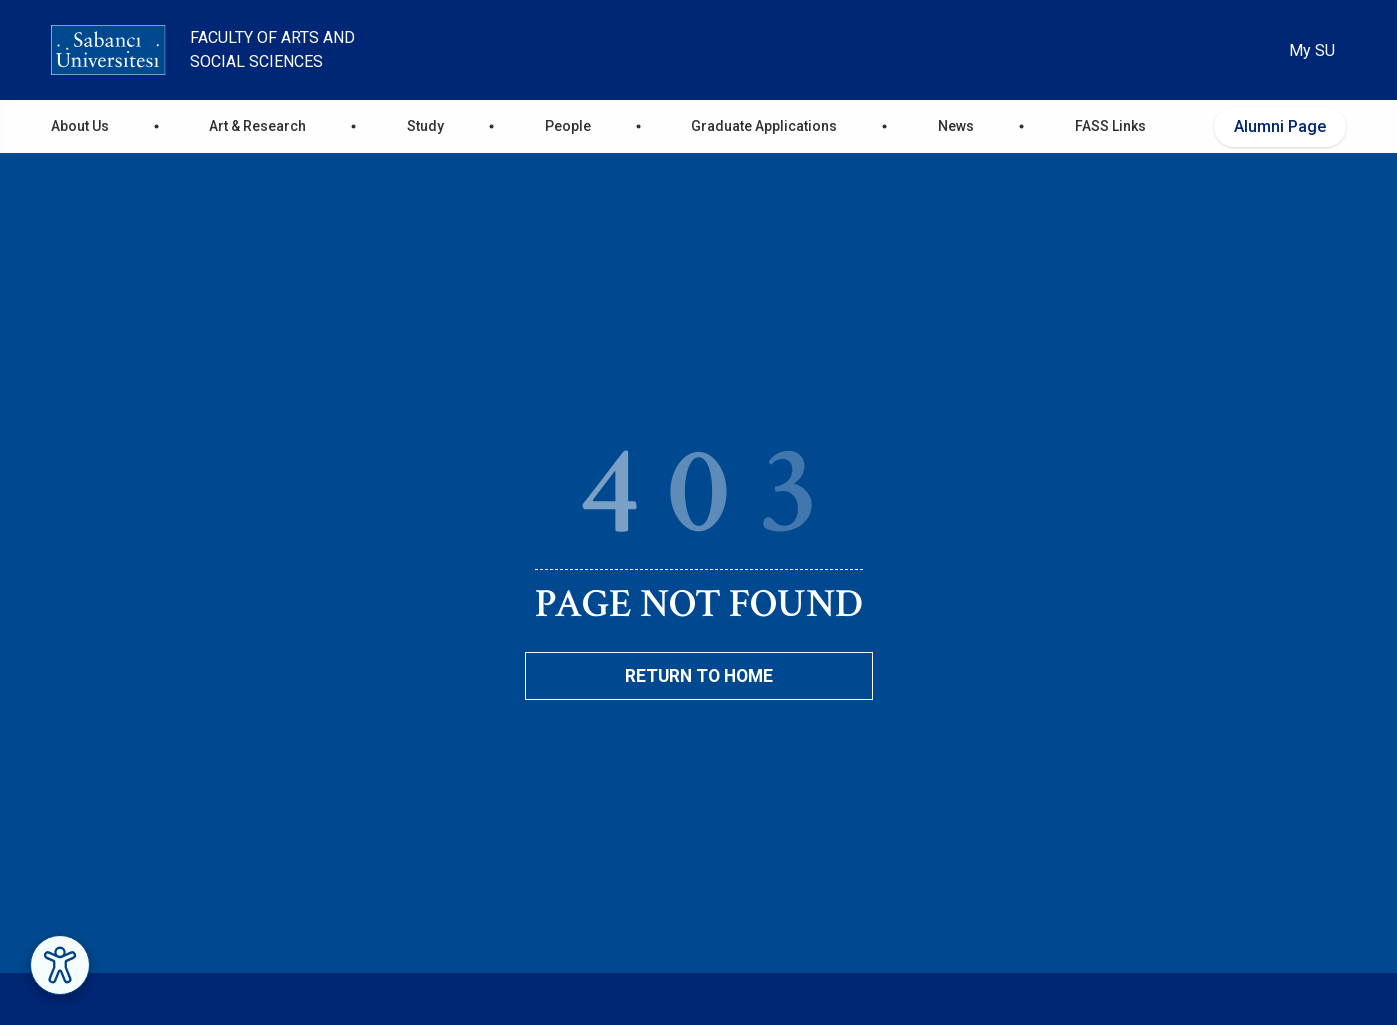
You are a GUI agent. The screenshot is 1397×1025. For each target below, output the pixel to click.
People (568, 126)
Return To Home (699, 676)
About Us (80, 126)
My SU (1312, 50)
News (956, 126)
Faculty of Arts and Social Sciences (272, 49)
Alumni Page (1280, 126)
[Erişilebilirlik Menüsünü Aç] (60, 965)
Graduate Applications (764, 126)
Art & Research (257, 126)
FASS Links (1110, 126)
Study (425, 126)
